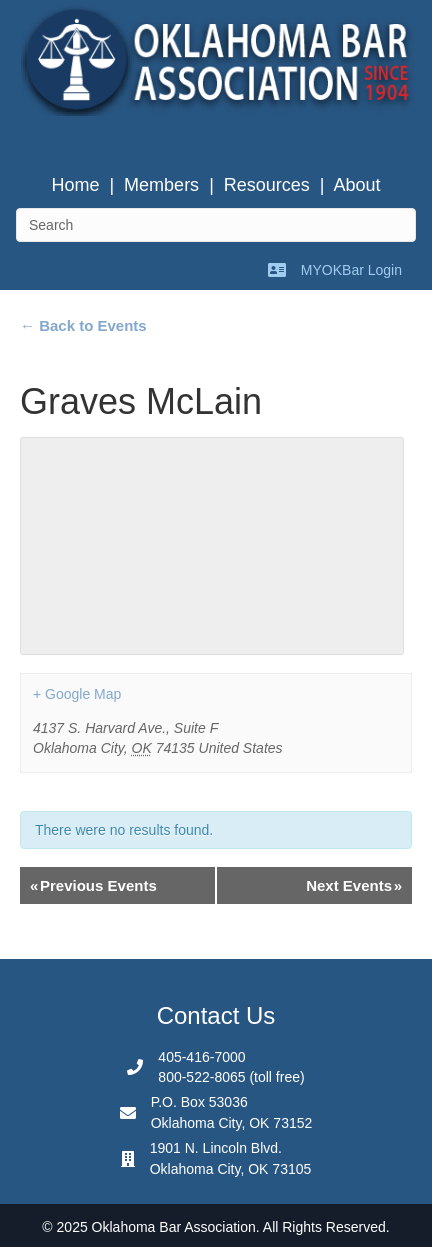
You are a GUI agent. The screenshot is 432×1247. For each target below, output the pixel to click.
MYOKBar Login (351, 270)
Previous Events (93, 885)
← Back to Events (83, 325)
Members (161, 185)
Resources (267, 185)
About (357, 185)
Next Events (354, 885)
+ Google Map (77, 694)
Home (75, 185)
